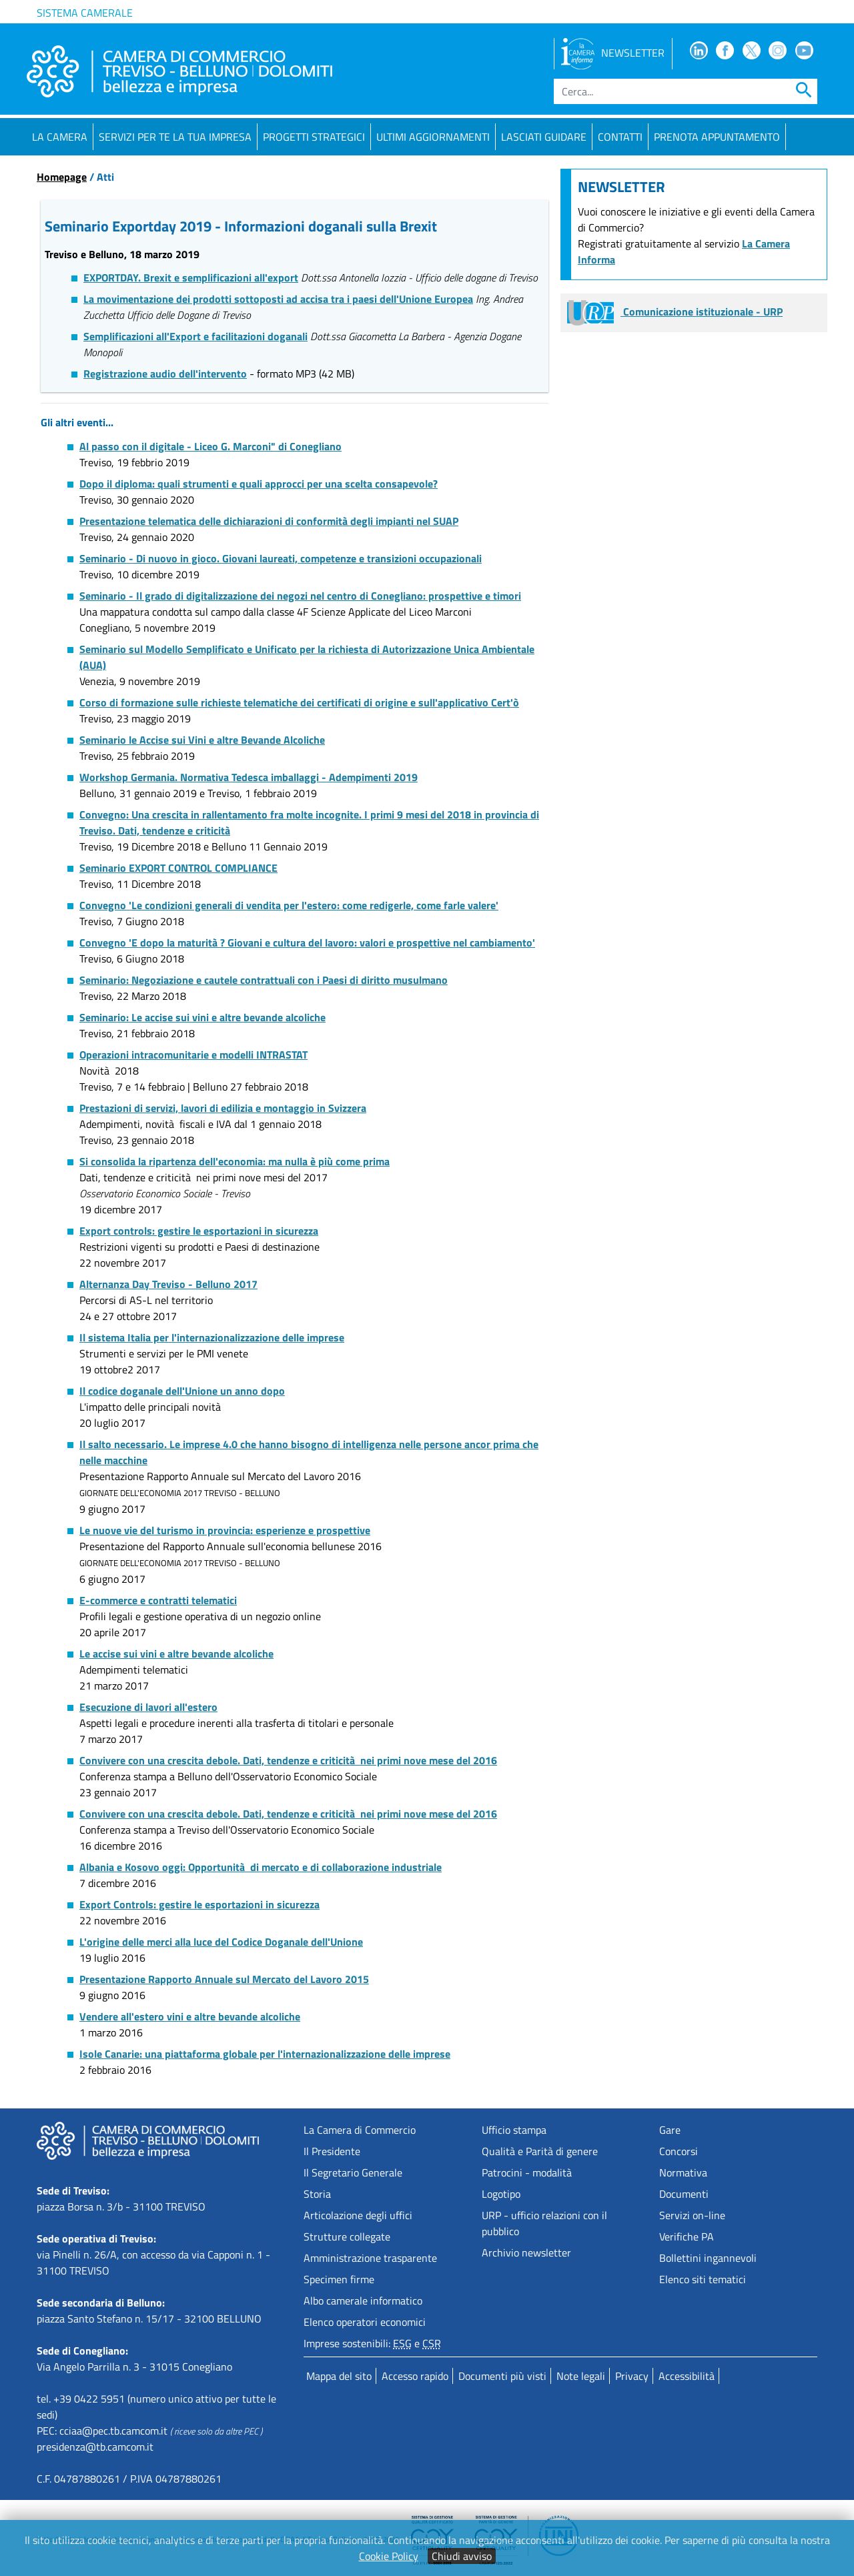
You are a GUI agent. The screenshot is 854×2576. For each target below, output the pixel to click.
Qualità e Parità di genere (540, 2151)
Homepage (62, 177)
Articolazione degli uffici (358, 2215)
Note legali (580, 2376)
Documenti (684, 2194)
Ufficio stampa (514, 2130)
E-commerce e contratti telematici (158, 1600)
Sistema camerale (85, 13)
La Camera (59, 137)
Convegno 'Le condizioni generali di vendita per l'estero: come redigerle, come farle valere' (288, 905)
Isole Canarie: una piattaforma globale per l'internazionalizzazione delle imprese (264, 2054)
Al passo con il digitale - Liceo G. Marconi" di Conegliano (210, 446)
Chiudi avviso (462, 2556)
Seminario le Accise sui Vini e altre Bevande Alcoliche (202, 740)
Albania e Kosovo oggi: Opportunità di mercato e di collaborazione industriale (260, 1867)
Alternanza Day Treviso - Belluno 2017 (168, 1284)
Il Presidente (332, 2151)
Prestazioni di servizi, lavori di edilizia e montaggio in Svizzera (222, 1108)
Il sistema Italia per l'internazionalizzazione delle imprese (211, 1337)
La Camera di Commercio (360, 2130)
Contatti (620, 137)
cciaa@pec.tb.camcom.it (113, 2431)
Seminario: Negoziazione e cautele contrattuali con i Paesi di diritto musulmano (263, 980)
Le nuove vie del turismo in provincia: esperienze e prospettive (224, 1530)
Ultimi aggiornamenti (433, 137)
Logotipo (501, 2194)
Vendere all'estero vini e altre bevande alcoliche (189, 2016)
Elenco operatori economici (365, 2322)
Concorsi (678, 2151)
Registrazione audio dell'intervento (165, 374)
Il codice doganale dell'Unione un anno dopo (182, 1391)
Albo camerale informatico (363, 2301)
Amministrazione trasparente (370, 2258)
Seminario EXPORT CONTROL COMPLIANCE (178, 868)
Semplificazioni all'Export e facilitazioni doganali (195, 336)
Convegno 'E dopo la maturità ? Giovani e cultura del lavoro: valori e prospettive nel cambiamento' (307, 942)
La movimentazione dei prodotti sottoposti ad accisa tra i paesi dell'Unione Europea (278, 299)
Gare (670, 2130)
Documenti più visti (502, 2376)
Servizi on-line (692, 2215)
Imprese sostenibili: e (372, 2343)
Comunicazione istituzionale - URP (675, 311)
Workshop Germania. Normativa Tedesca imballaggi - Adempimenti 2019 (248, 777)
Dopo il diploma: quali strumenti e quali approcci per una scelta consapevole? (258, 484)
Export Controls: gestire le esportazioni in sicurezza (199, 1904)
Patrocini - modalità (527, 2172)
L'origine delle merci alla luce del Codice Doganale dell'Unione (221, 1942)
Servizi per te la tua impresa (175, 137)
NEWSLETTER (613, 53)
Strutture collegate (347, 2236)
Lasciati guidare (543, 137)
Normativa (683, 2172)
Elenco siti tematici (702, 2279)
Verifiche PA (686, 2236)
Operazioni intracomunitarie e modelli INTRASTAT (193, 1055)
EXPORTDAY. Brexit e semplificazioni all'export (190, 277)
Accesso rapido (415, 2376)
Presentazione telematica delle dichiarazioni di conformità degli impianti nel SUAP (268, 521)
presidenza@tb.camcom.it (95, 2447)
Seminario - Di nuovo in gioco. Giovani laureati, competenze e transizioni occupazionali (280, 558)
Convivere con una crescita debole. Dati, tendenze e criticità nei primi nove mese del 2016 (288, 1760)
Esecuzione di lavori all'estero (148, 1707)
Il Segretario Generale (353, 2172)
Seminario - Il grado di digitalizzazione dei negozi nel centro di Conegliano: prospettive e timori (300, 596)
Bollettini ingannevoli (708, 2258)
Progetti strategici (314, 137)
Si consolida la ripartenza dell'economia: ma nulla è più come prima (234, 1161)
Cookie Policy (388, 2556)
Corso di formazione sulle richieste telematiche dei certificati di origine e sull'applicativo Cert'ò (299, 702)
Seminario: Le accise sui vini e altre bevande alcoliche (202, 1017)
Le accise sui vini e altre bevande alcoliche (176, 1654)
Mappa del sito (339, 2376)
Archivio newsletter (526, 2252)
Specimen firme (339, 2279)
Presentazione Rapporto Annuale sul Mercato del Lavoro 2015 (224, 1979)
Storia (317, 2194)
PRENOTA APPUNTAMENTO (717, 137)
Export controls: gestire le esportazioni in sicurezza (198, 1231)
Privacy (632, 2376)
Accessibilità (687, 2376)
